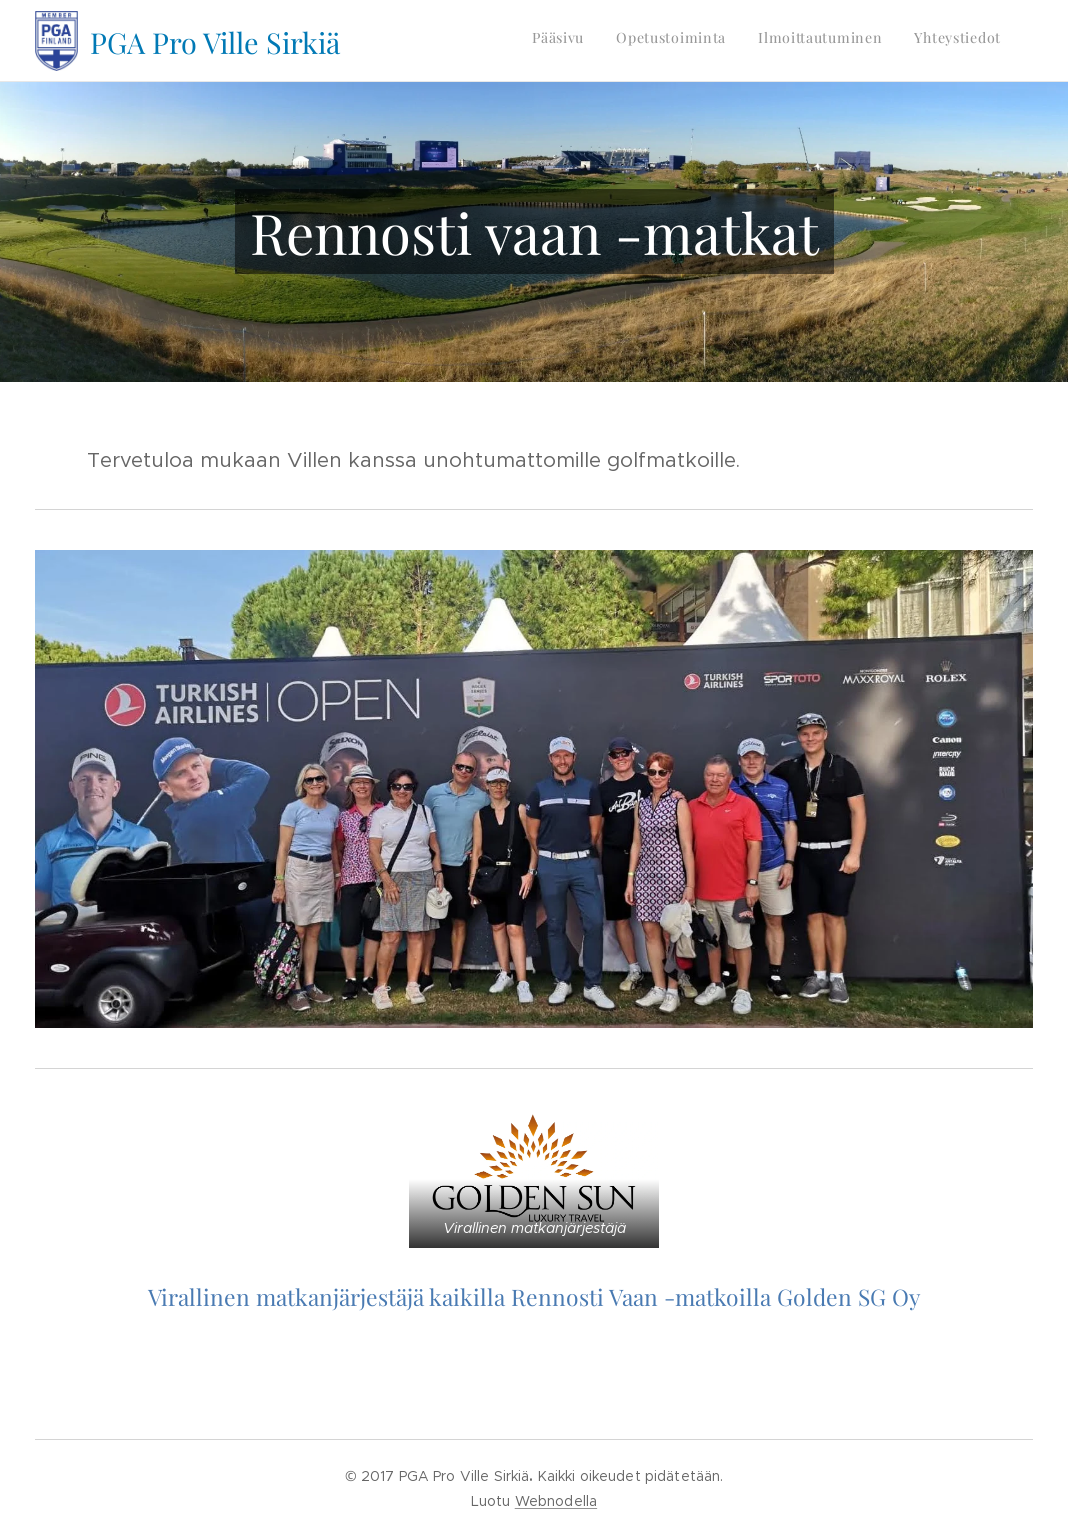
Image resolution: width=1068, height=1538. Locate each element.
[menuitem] (910, 41)
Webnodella (556, 1501)
